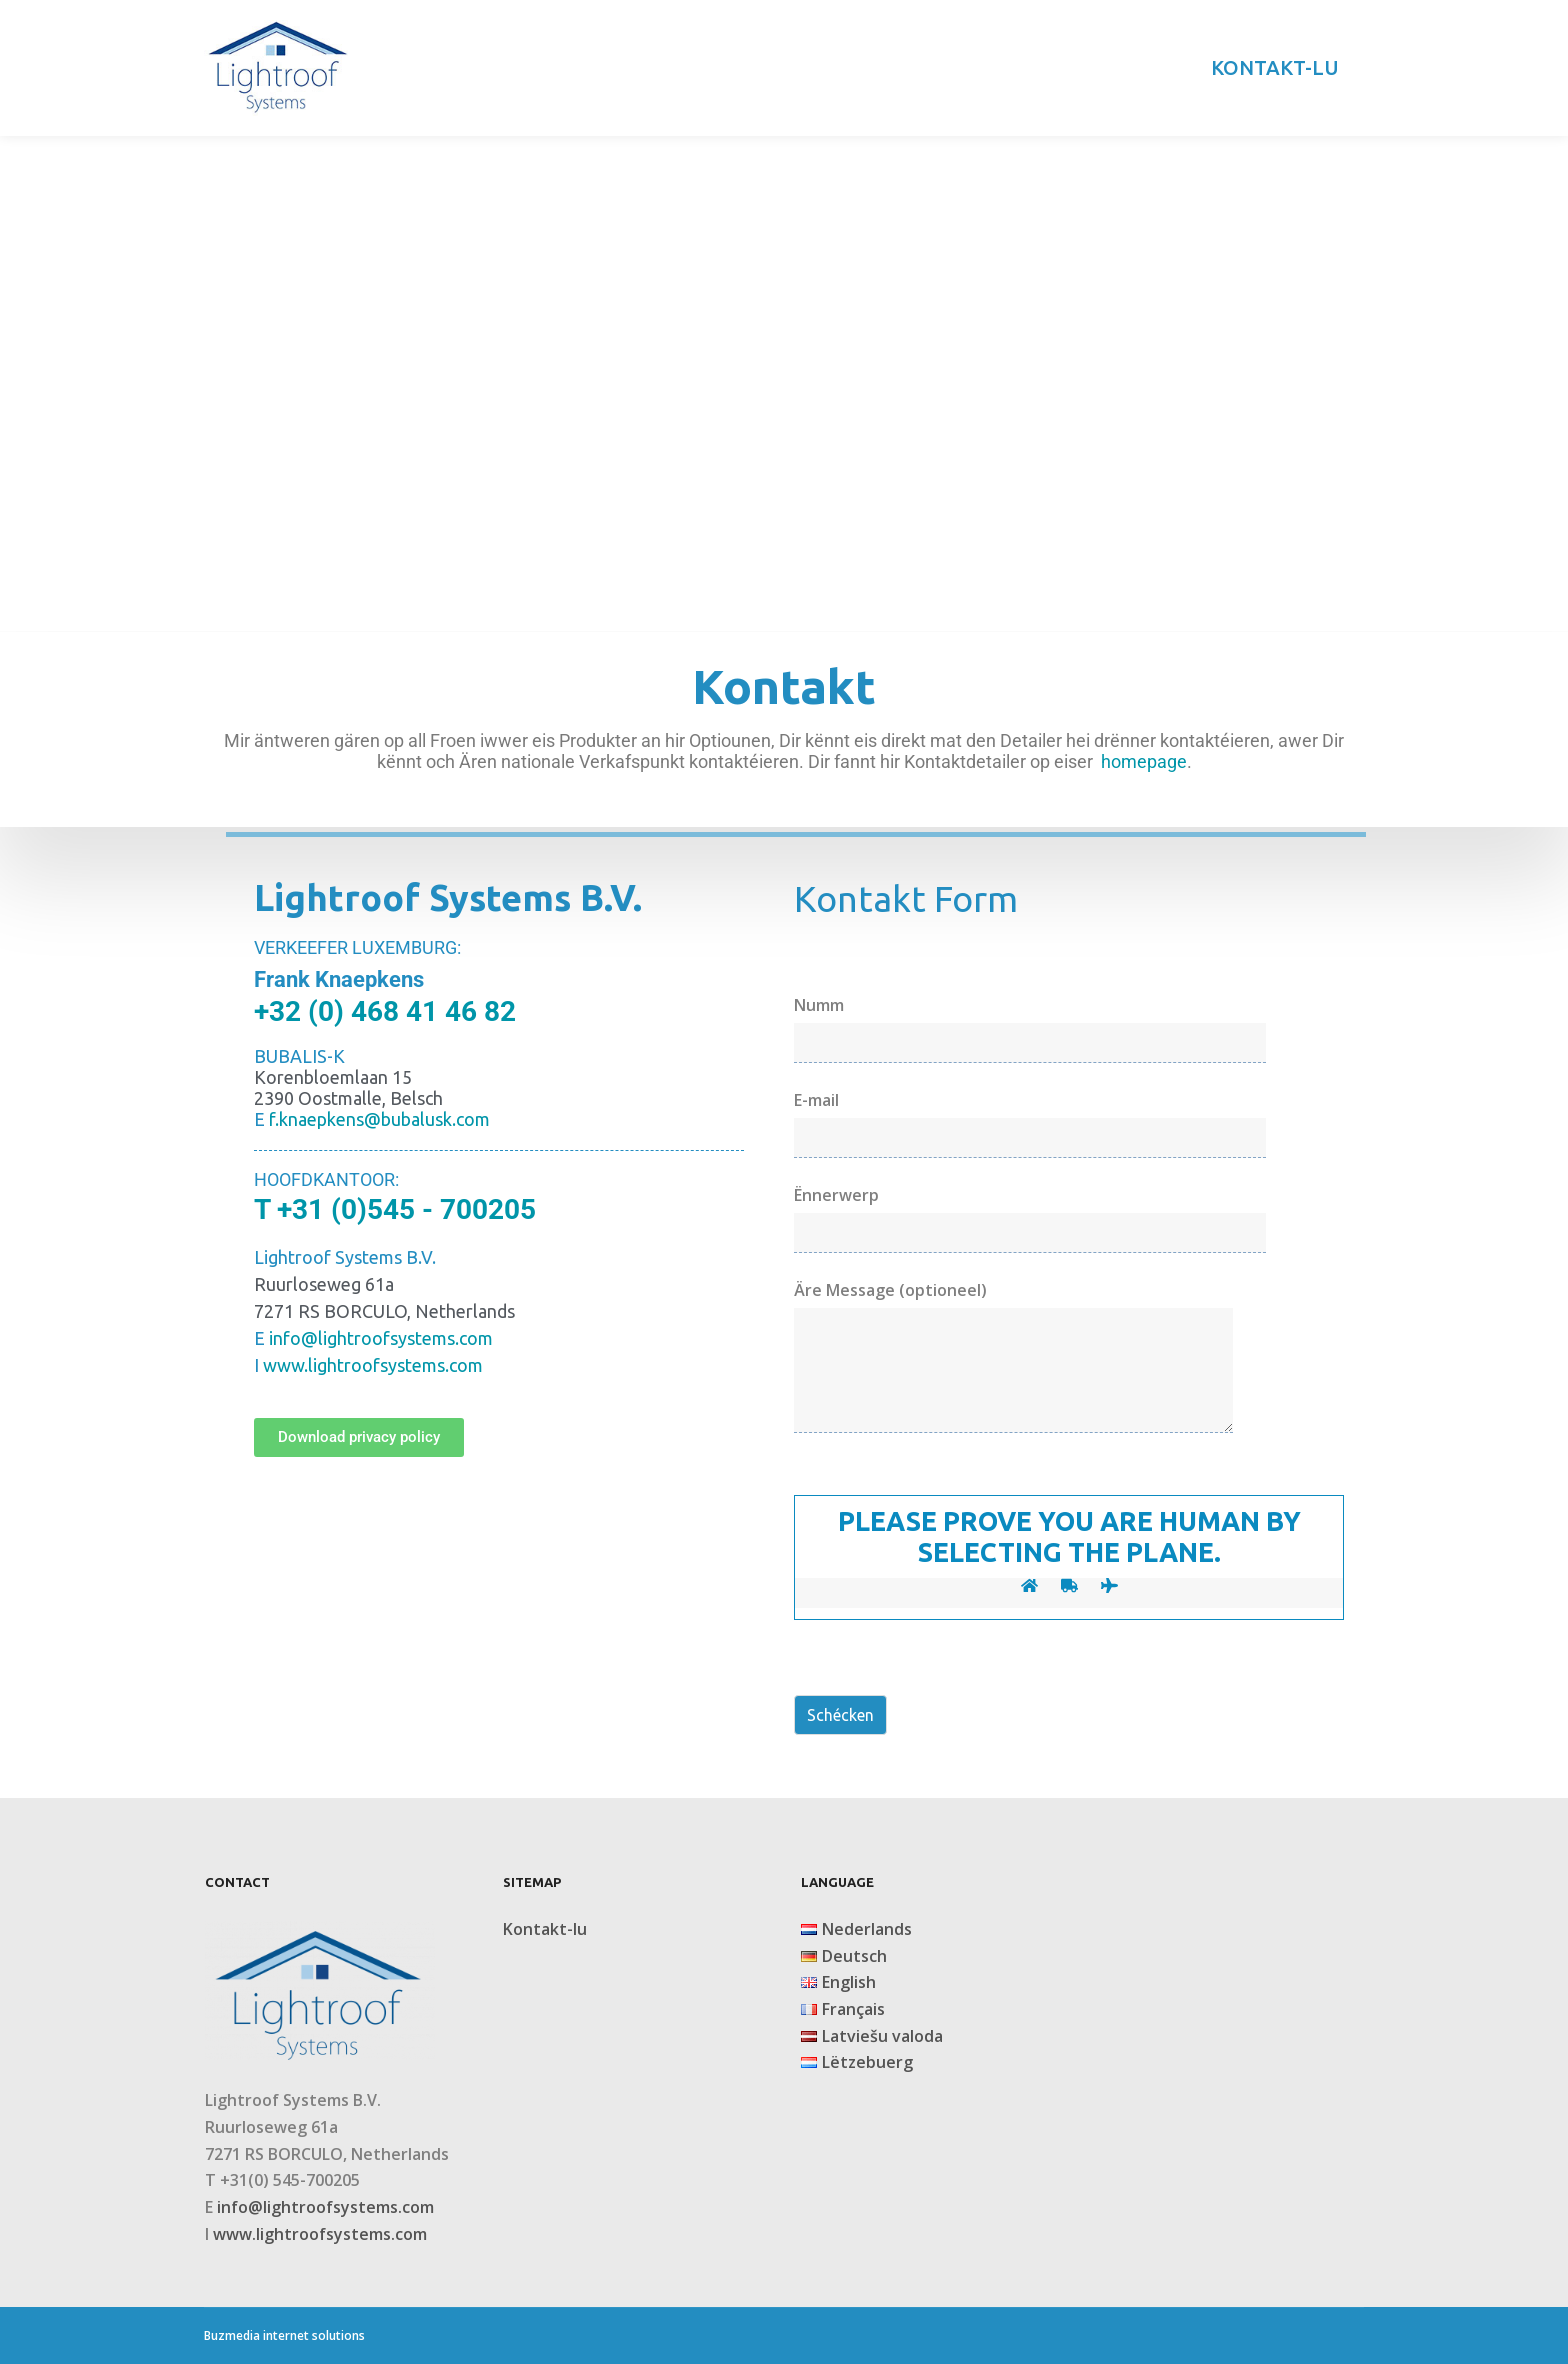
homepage (1144, 761)
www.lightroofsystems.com (373, 1365)
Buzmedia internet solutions (284, 2335)
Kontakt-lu (545, 1929)
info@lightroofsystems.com (325, 2207)
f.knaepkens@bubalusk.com (379, 1119)
